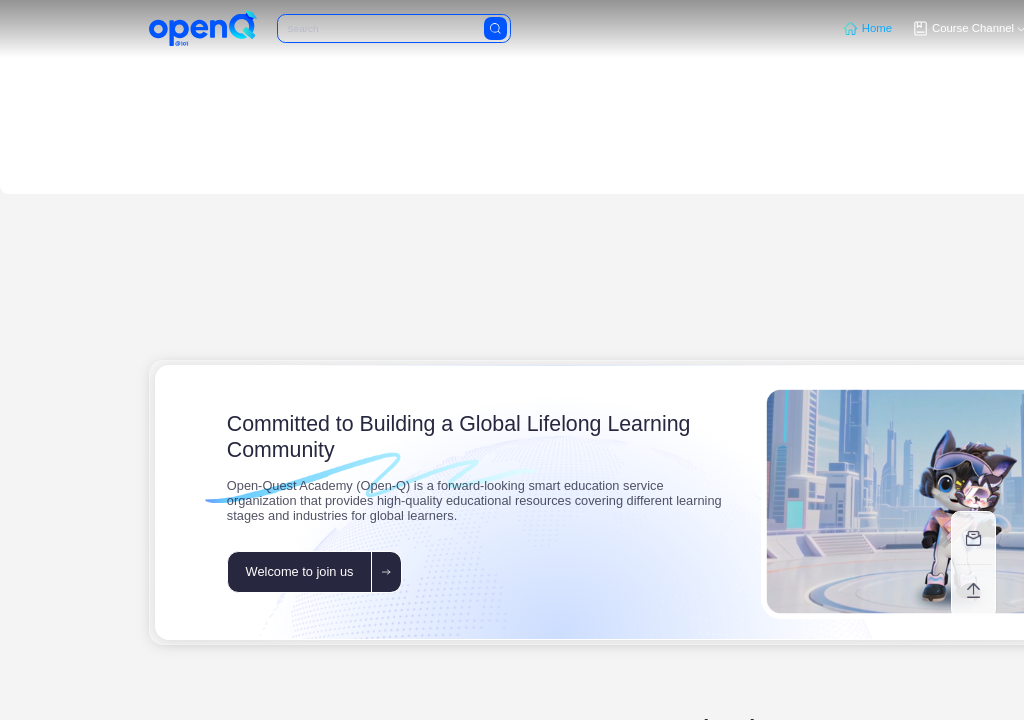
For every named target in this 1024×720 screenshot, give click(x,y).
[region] (512, 360)
